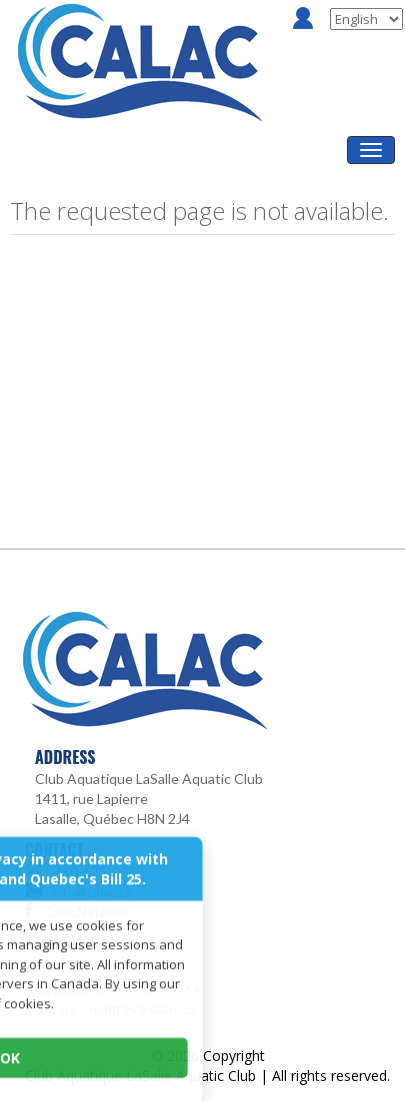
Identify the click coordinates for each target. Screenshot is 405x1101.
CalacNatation (87, 911)
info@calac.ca (92, 892)
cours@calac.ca (137, 964)
